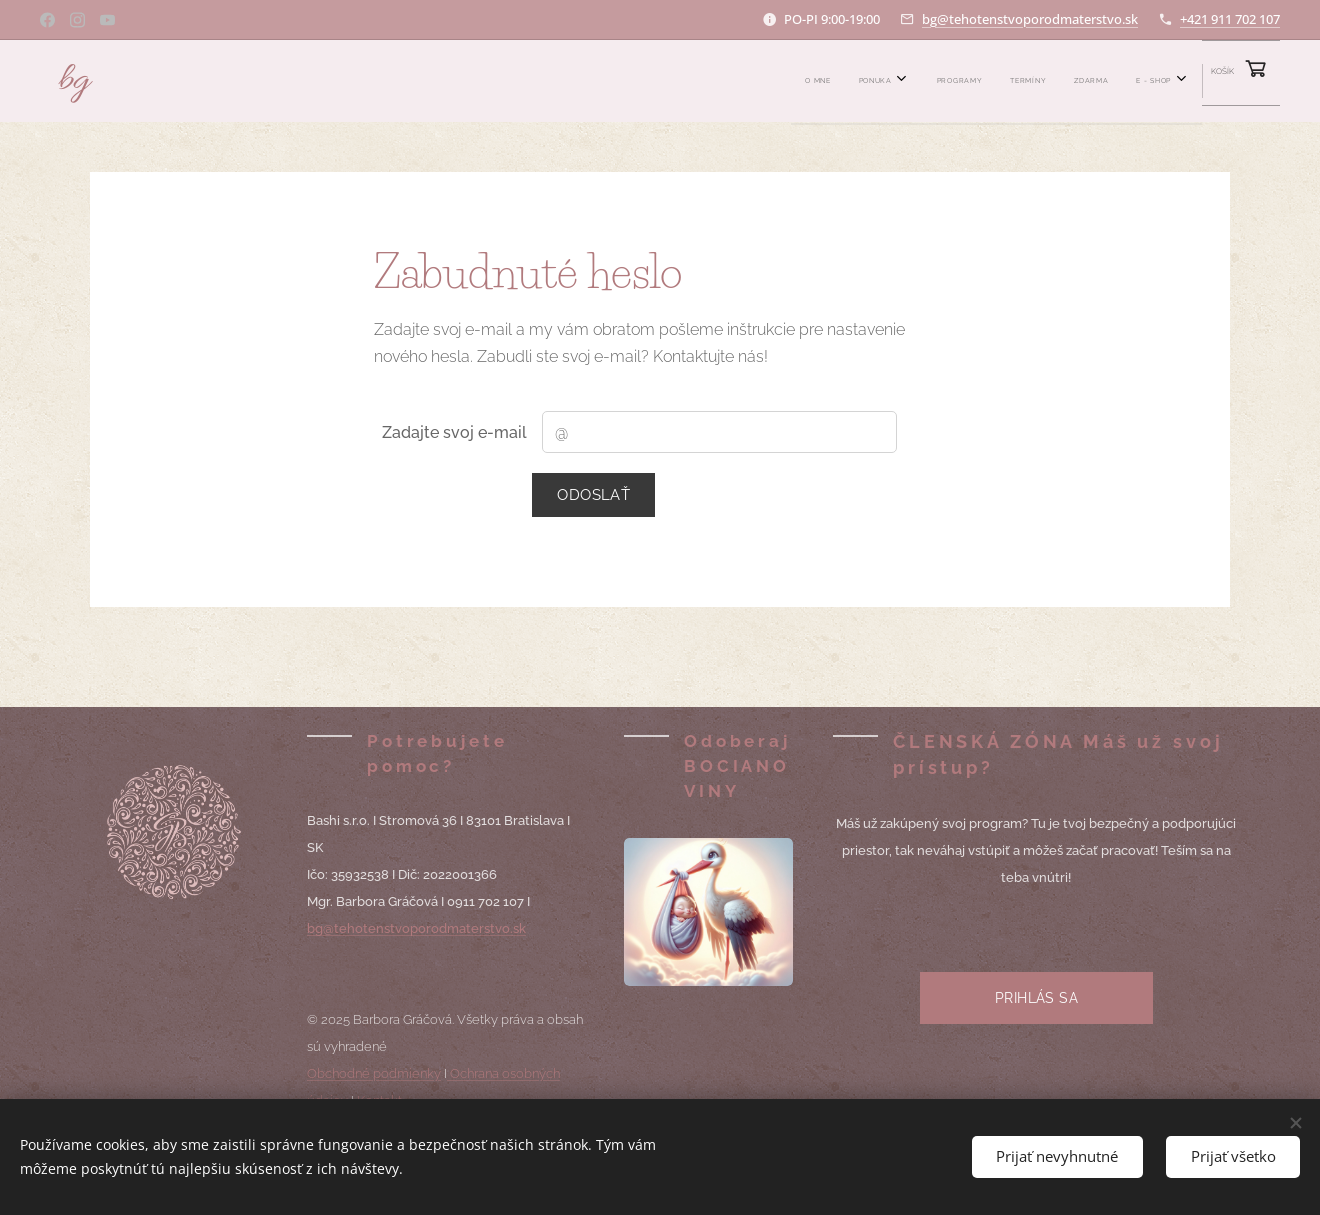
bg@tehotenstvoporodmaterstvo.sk (1030, 19)
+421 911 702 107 (1230, 19)
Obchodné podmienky (374, 1073)
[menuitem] (945, 81)
